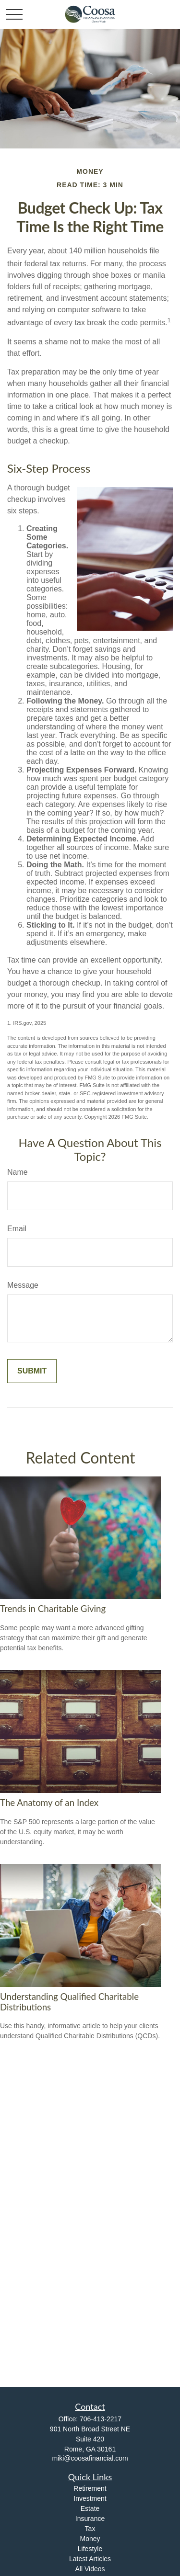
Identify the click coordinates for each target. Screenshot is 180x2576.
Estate (90, 2508)
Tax (90, 2528)
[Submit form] (32, 1371)
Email (16, 1229)
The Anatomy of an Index (49, 1802)
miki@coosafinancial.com (90, 2458)
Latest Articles (90, 2559)
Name (17, 1172)
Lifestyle (90, 2549)
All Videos (90, 2569)
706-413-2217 (100, 2419)
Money (90, 2538)
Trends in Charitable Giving (53, 1608)
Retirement (89, 2488)
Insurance (90, 2518)
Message (22, 1285)
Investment (89, 2498)
